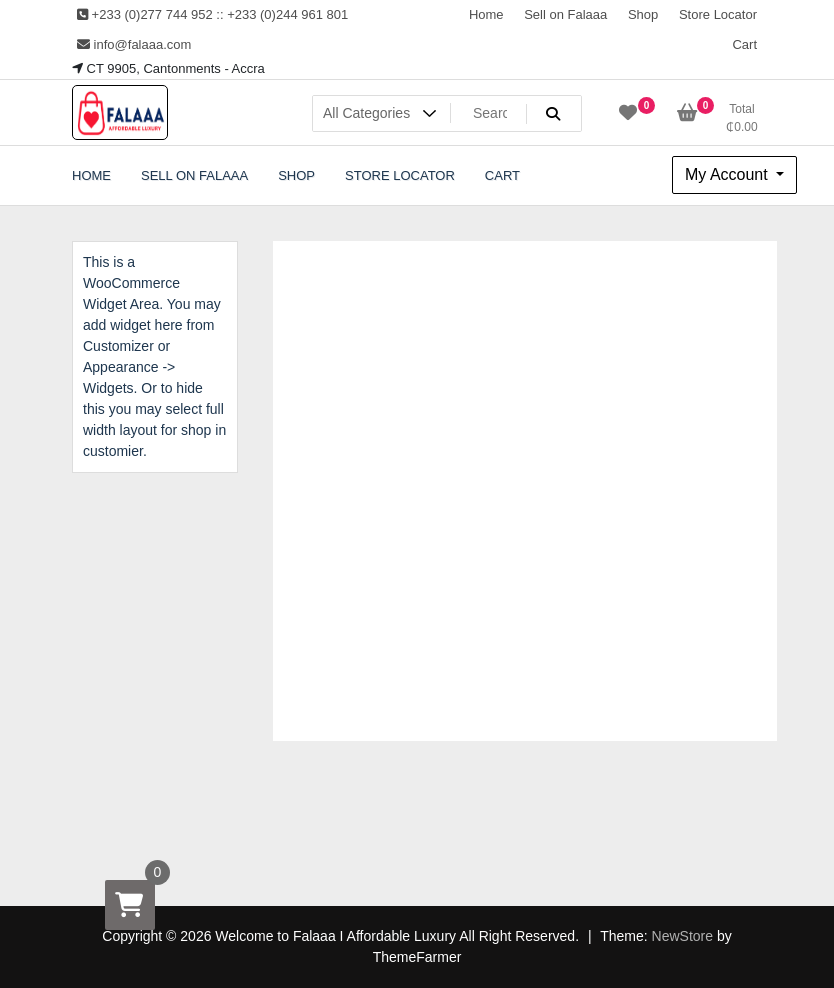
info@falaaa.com (134, 44)
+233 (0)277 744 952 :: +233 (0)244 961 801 (212, 14)
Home (486, 14)
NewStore (682, 936)
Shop (643, 14)
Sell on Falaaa (565, 14)
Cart (744, 44)
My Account (728, 174)
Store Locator (718, 14)
